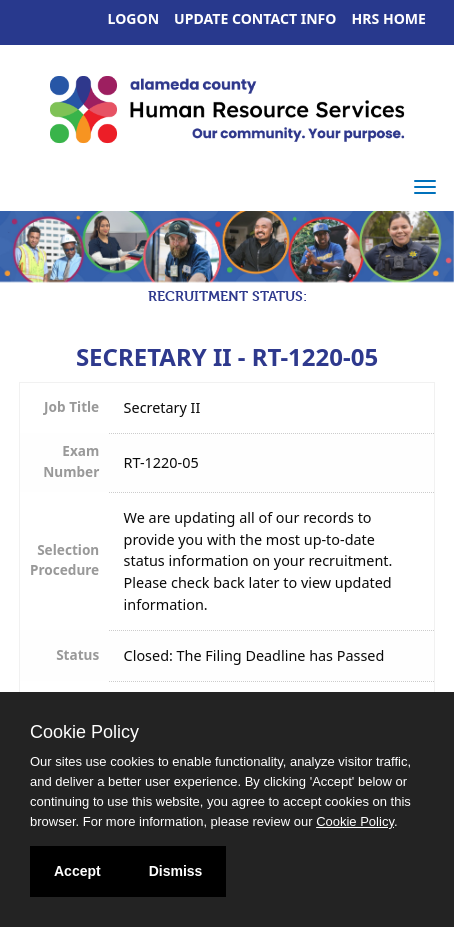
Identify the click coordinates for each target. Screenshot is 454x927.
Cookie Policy (84, 732)
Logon (134, 18)
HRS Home (389, 18)
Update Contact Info (255, 18)
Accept (77, 871)
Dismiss (176, 871)
